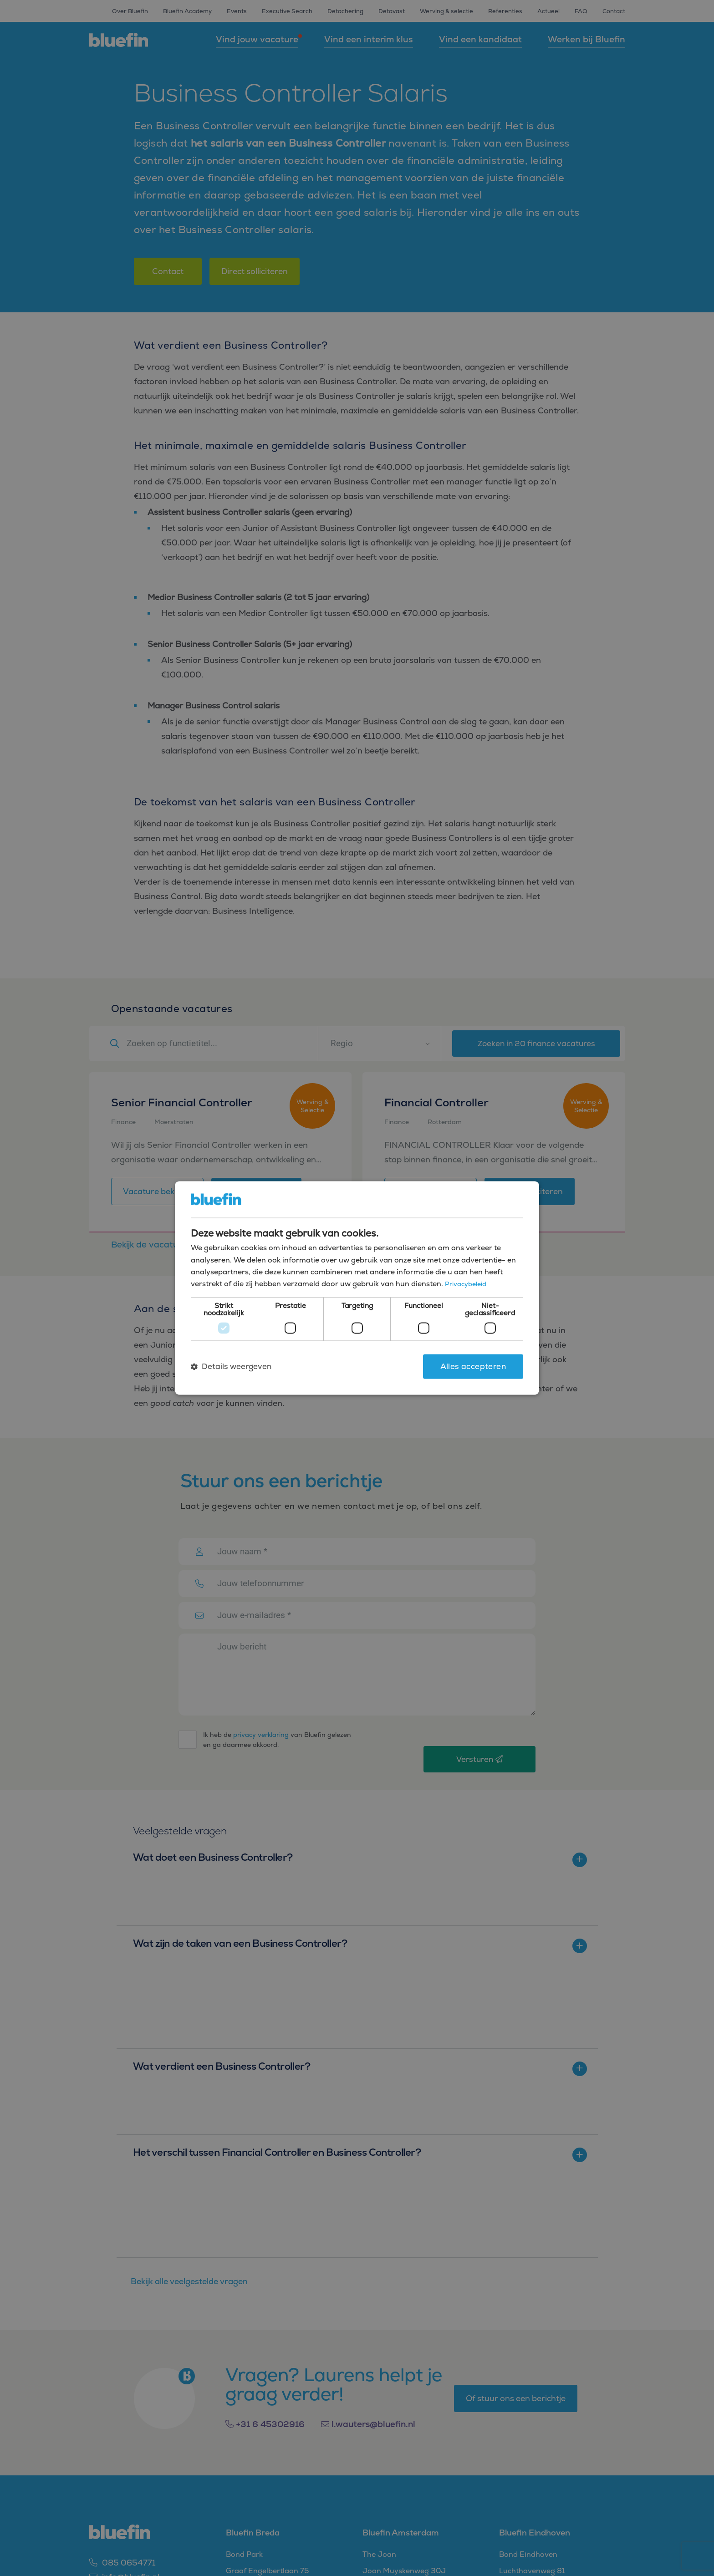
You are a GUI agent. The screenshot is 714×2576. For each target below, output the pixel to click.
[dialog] (357, 1288)
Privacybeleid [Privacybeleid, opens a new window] (467, 1284)
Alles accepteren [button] (473, 1366)
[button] (231, 1366)
